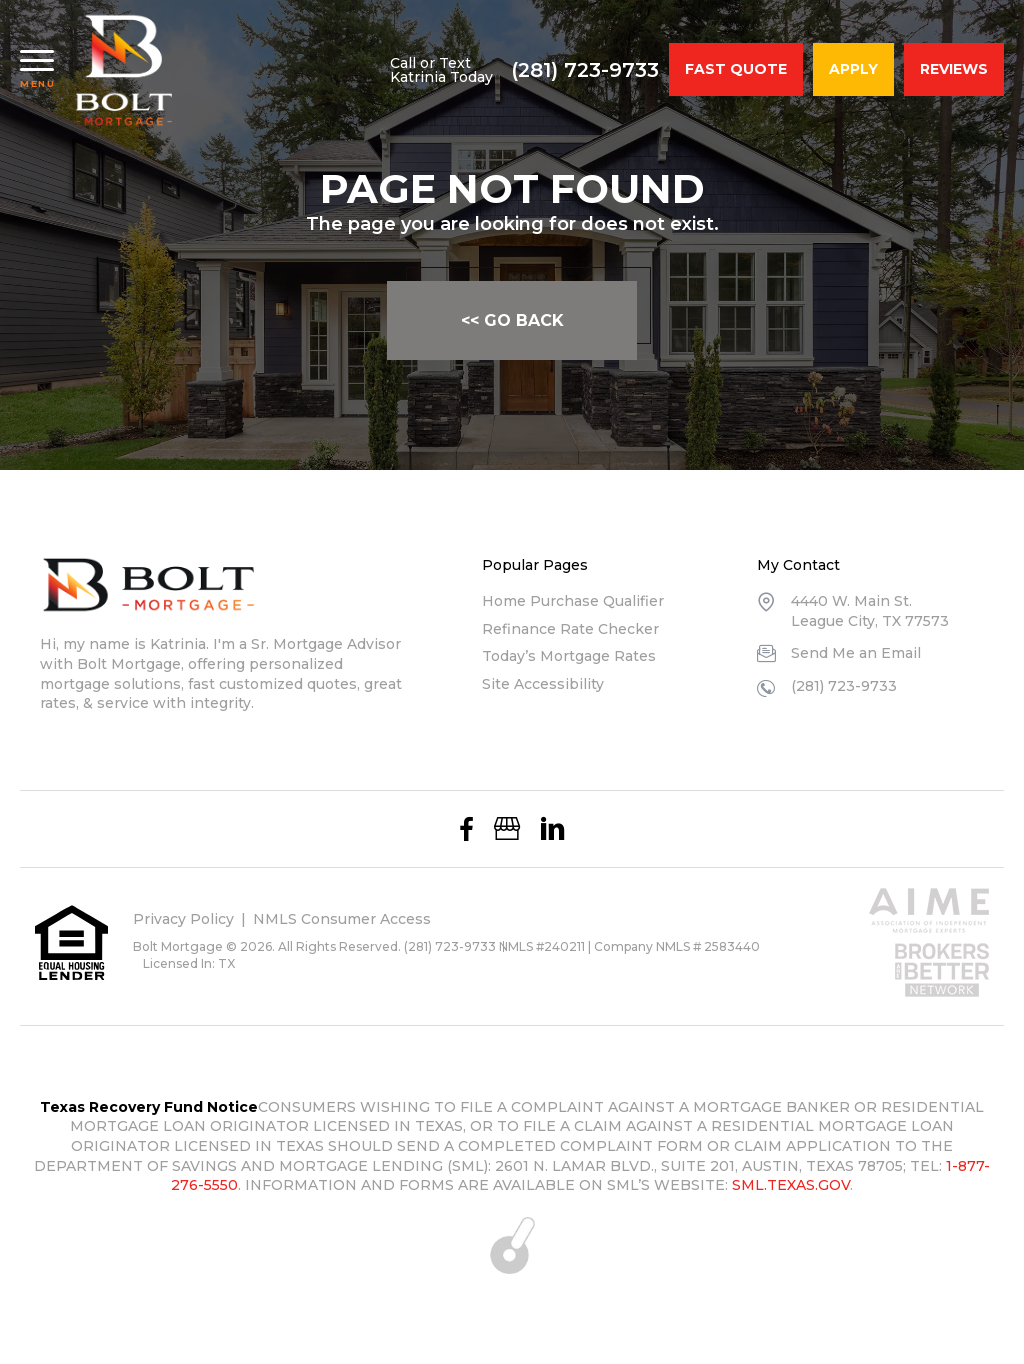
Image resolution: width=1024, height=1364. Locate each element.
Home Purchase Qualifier (573, 601)
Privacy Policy (183, 919)
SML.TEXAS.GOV (791, 1185)
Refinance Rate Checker (570, 629)
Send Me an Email (856, 653)
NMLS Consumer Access (342, 919)
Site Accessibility (543, 684)
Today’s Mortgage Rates (569, 656)
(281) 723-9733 (585, 70)
